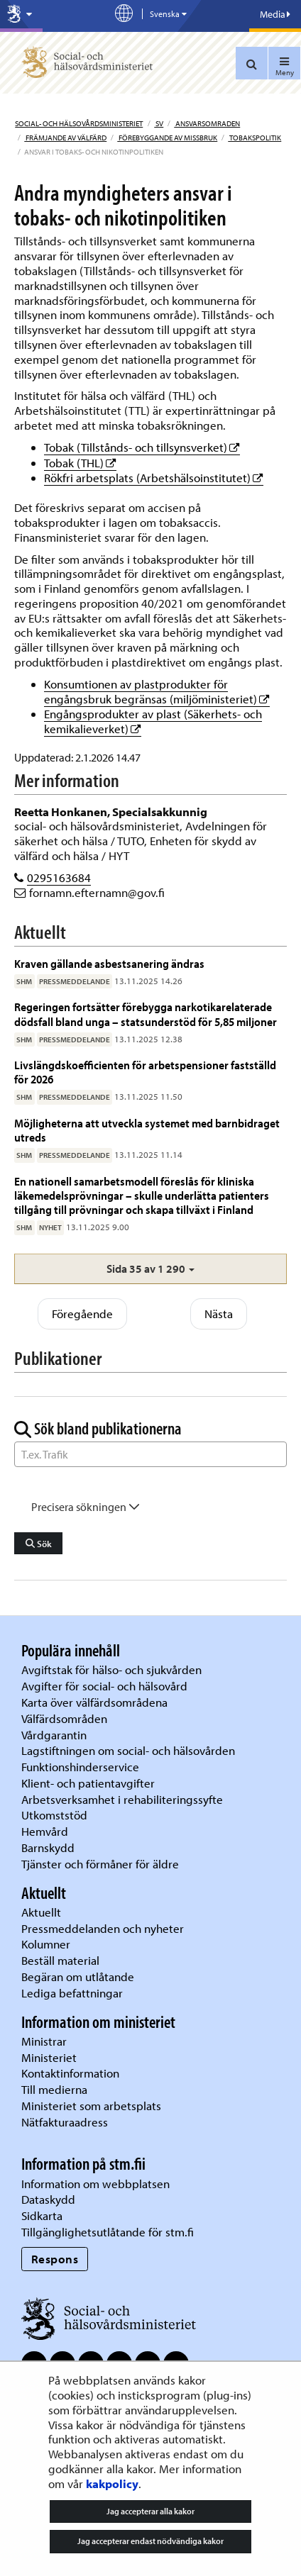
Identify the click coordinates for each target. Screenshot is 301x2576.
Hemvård (44, 1831)
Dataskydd (48, 2199)
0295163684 (59, 877)
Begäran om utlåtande (77, 1976)
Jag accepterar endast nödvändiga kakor (150, 2541)
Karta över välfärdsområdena (94, 1702)
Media (275, 14)
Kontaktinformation (70, 2072)
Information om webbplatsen (95, 2183)
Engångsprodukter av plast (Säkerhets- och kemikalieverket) (153, 721)
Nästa (218, 1313)
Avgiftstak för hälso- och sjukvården (111, 1669)
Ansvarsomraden (207, 123)
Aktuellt (41, 1912)
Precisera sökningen (85, 1507)
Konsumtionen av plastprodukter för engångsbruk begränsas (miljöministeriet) (157, 691)
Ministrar (44, 2041)
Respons (55, 2258)
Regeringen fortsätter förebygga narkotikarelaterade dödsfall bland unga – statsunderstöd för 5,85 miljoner (145, 1013)
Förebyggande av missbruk (167, 138)
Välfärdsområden (64, 1718)
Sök (39, 1543)
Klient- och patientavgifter (88, 1782)
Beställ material (60, 1960)
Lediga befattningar (72, 1992)
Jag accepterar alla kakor (150, 2511)
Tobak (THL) (80, 462)
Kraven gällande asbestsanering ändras (109, 963)
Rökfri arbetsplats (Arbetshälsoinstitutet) (153, 477)
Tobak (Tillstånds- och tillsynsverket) (142, 447)
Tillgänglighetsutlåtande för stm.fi (107, 2231)
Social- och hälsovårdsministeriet (79, 123)
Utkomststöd (54, 1814)
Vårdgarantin (54, 1734)
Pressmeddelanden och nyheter (102, 1928)
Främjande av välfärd (65, 138)
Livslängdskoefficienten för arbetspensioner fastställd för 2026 (145, 1071)
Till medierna (54, 2089)
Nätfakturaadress (64, 2121)
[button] (150, 1269)
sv (158, 123)
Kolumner (45, 1943)
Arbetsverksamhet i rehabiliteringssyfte (123, 1799)
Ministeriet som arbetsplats (91, 2105)
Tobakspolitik (254, 138)
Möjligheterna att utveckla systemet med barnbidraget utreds (147, 1129)
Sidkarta (41, 2215)
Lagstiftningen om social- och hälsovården (128, 1750)
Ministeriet (49, 2057)
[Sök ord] (150, 1454)
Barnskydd (48, 1847)
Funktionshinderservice (80, 1766)
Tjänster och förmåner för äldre (100, 1863)
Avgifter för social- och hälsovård (104, 1685)
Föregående (82, 1313)
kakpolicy (112, 2483)
